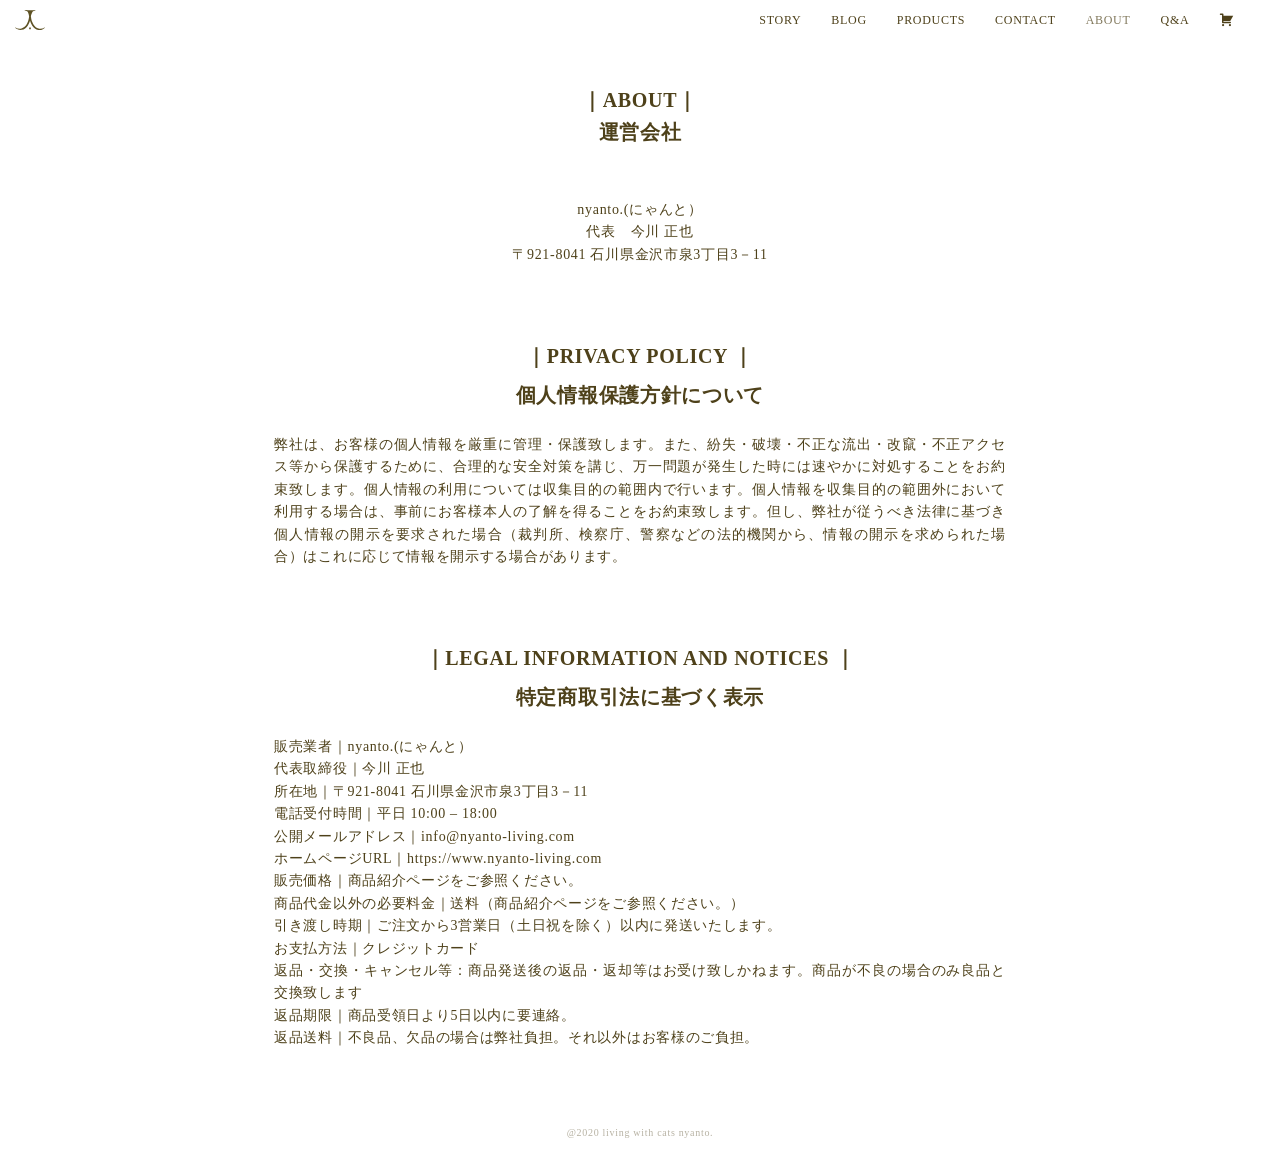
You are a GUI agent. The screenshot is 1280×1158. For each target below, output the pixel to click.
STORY (780, 20)
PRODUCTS (931, 20)
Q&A (1175, 20)
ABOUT (1108, 20)
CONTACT (1025, 20)
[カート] (1242, 20)
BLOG (848, 20)
